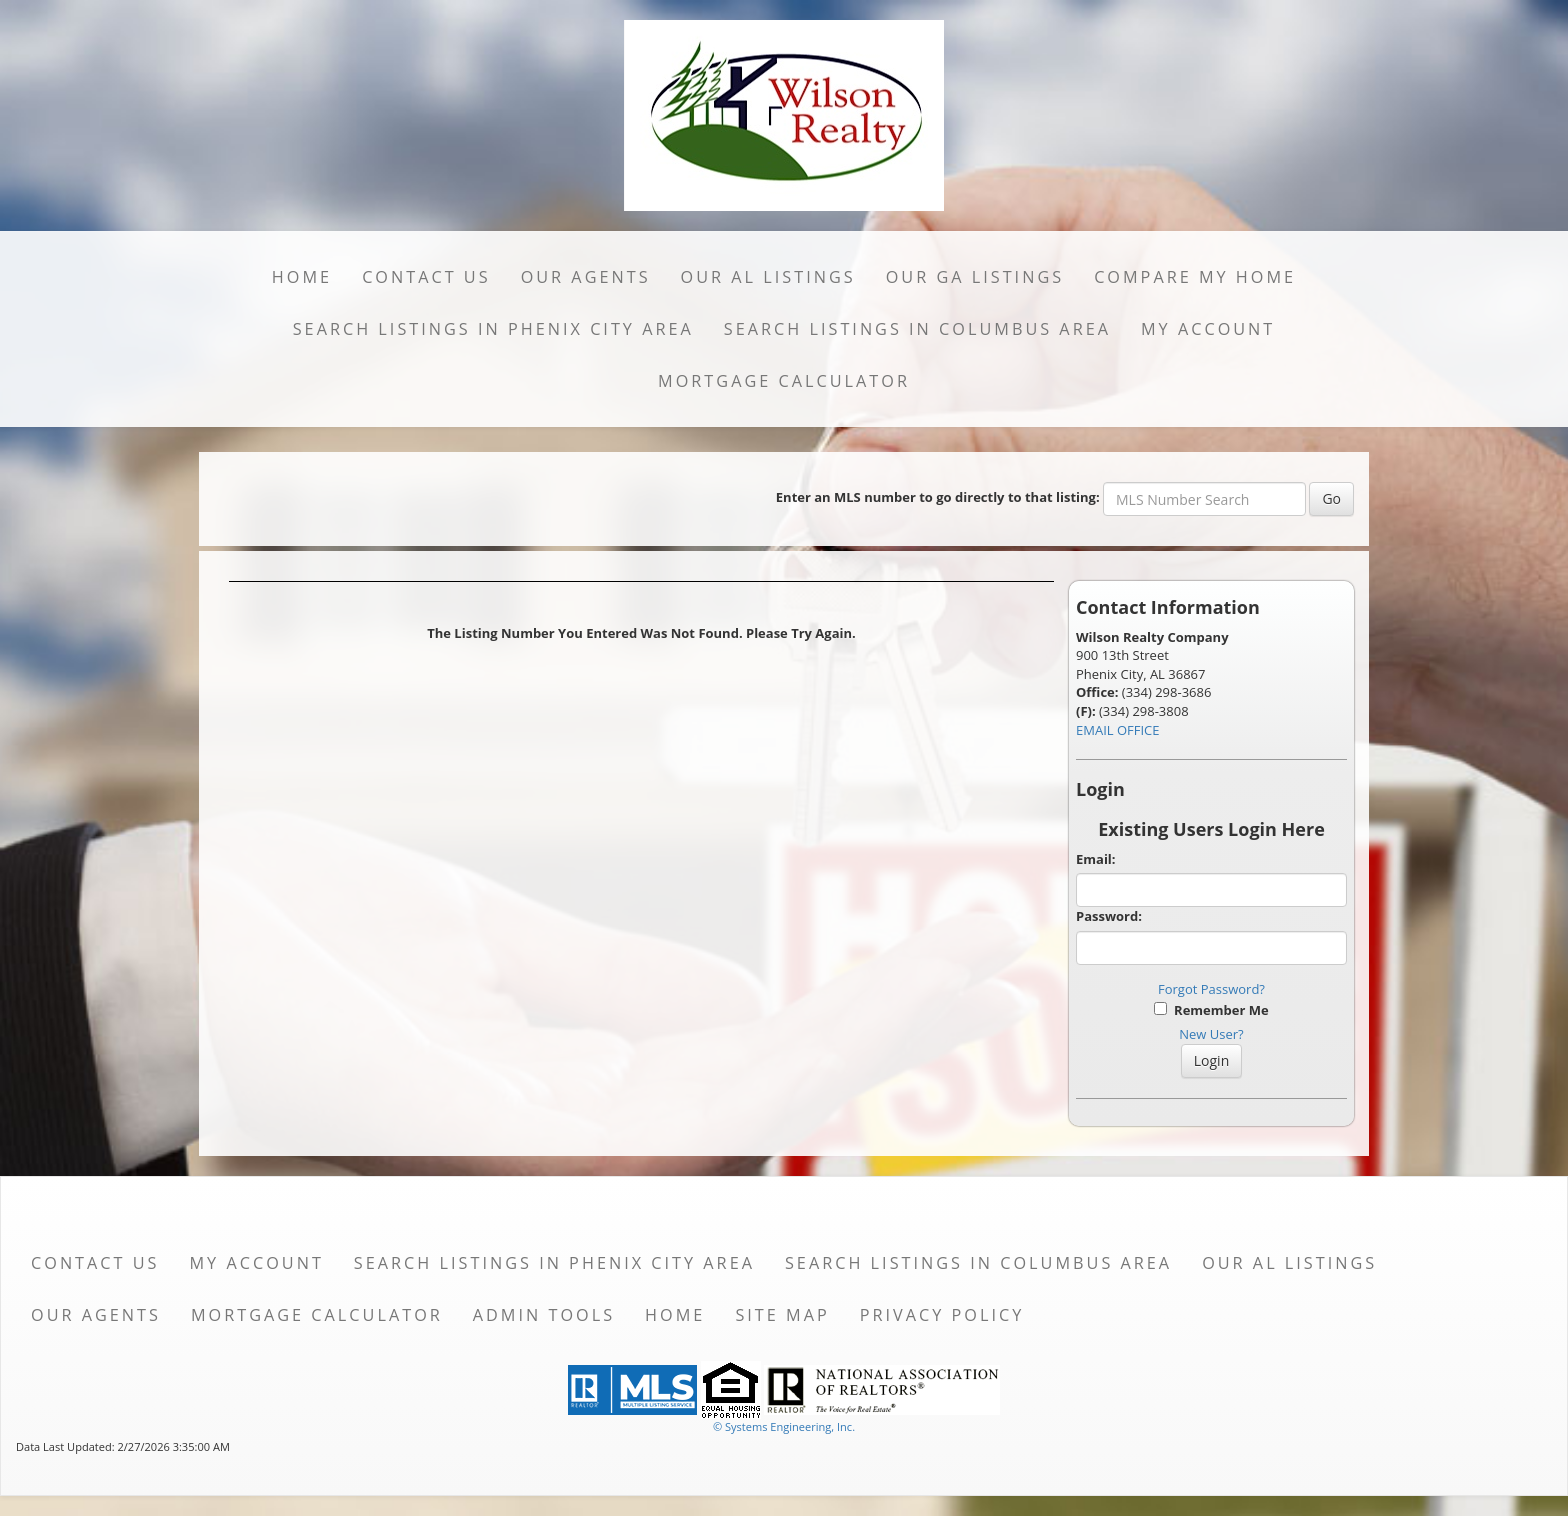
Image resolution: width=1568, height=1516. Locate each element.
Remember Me (1211, 1010)
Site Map (782, 1315)
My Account (1208, 329)
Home (302, 277)
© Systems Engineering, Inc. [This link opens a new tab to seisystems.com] (784, 1426)
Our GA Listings (975, 277)
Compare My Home (1195, 277)
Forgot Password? (1211, 989)
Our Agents (586, 277)
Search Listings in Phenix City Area (493, 329)
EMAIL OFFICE (1118, 730)
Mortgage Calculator (784, 381)
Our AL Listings (768, 277)
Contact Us (426, 277)
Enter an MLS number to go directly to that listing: (938, 497)
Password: (1109, 916)
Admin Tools (544, 1315)
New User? (1211, 1034)
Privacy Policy (942, 1315)
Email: (1096, 859)
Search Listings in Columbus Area (917, 329)
